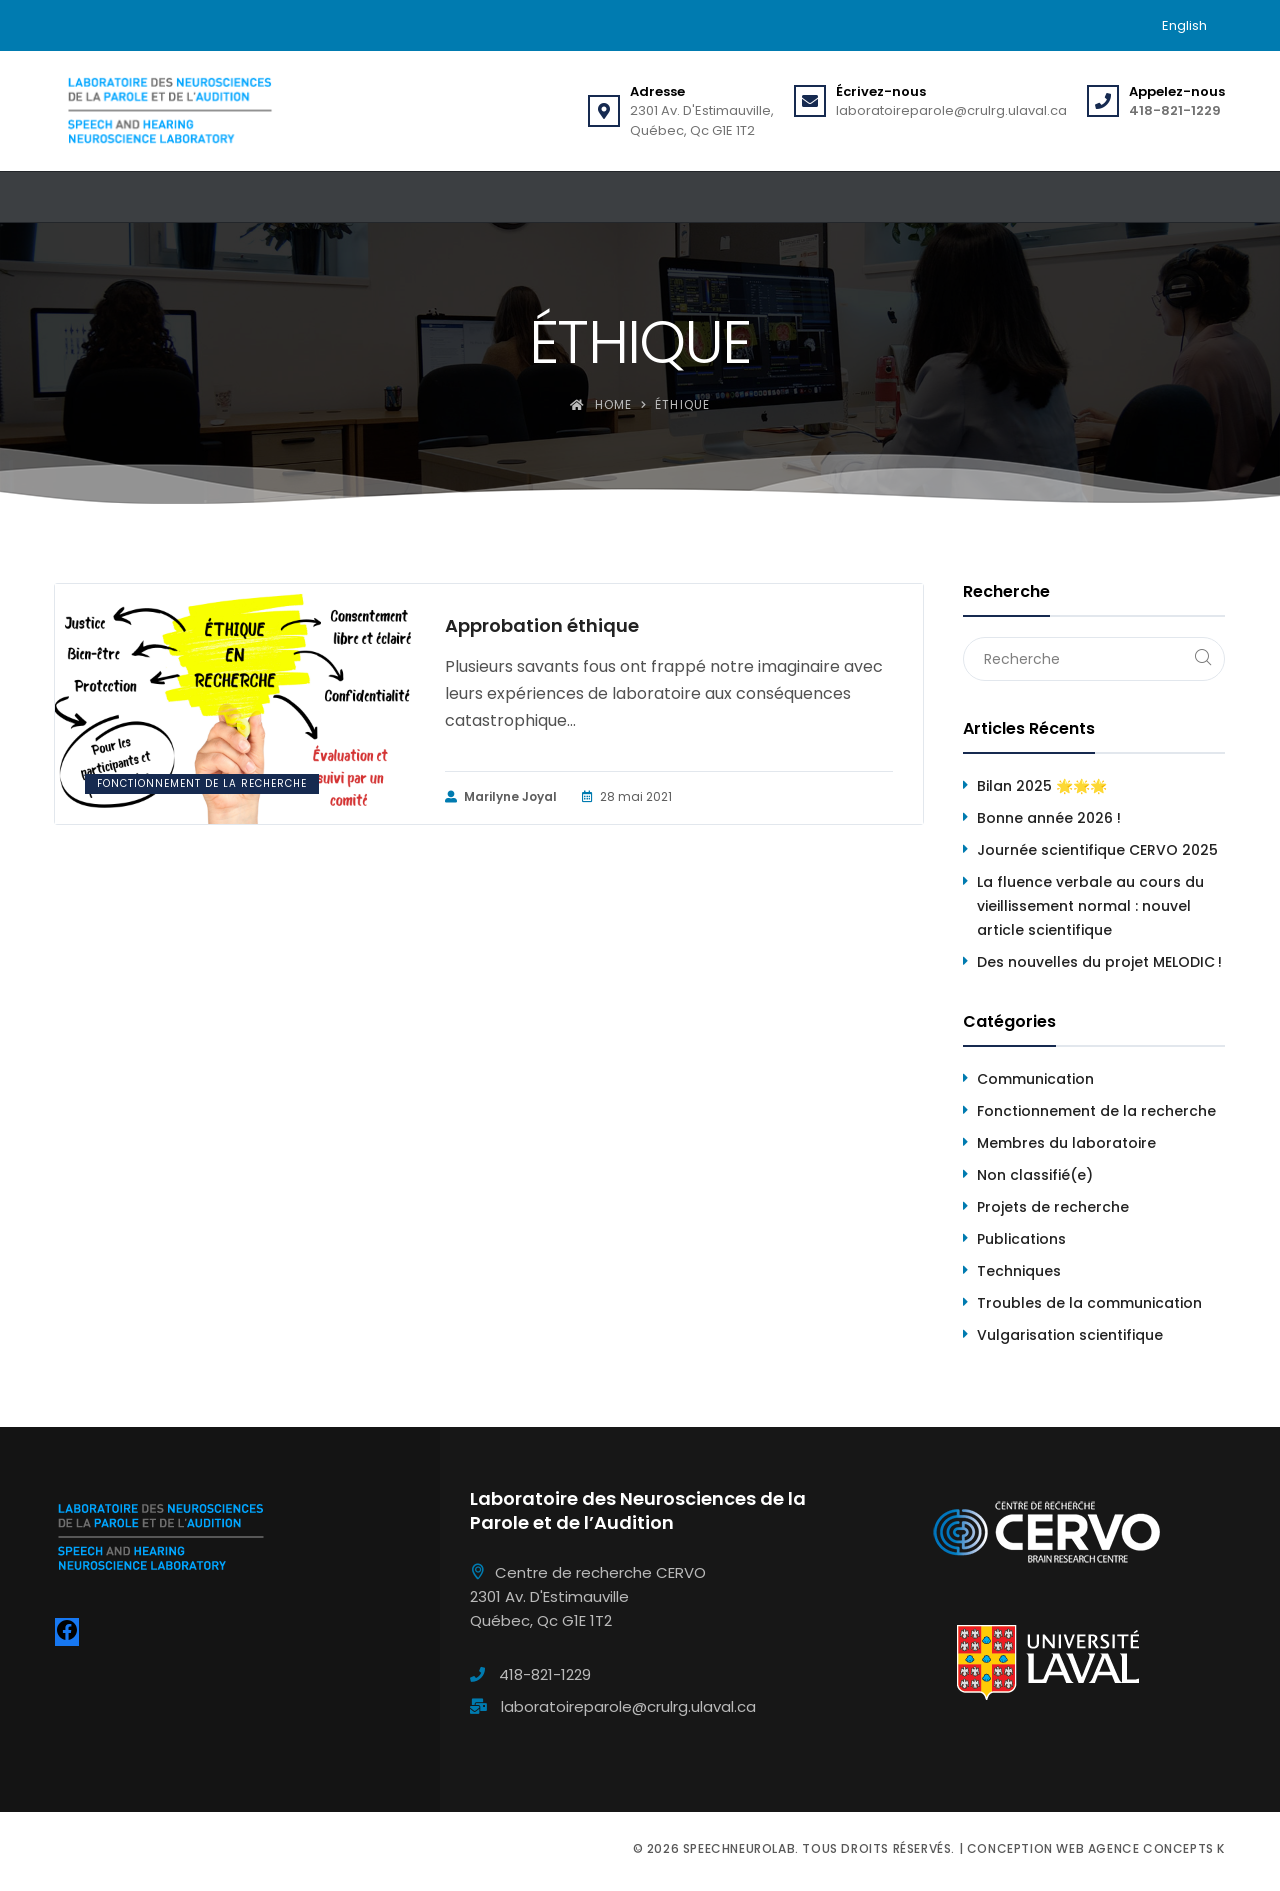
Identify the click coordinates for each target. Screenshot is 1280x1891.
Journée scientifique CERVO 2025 (1097, 850)
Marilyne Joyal (501, 797)
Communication (1035, 1079)
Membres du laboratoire (1066, 1143)
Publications (1021, 1239)
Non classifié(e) (1035, 1175)
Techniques (1019, 1271)
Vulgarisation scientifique (1070, 1335)
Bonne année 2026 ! (1049, 818)
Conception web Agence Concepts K (1096, 1848)
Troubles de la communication (1089, 1303)
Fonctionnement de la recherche (202, 783)
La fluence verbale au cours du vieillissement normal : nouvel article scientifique (1090, 906)
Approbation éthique (542, 626)
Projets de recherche (1053, 1207)
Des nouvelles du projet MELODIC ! (1099, 962)
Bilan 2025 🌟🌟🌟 (1042, 786)
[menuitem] (1184, 25)
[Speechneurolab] (169, 111)
